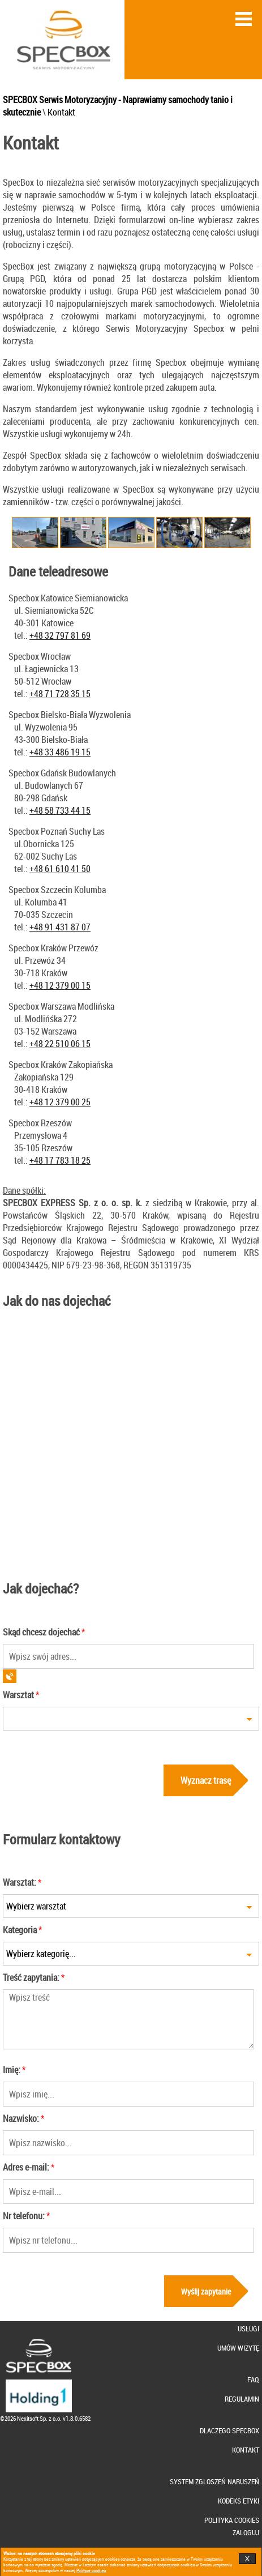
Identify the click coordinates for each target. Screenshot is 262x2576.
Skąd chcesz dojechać (41, 1632)
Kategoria (20, 1930)
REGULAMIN (242, 2399)
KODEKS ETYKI (238, 2501)
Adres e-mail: (26, 2167)
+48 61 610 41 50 (60, 868)
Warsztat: (19, 1882)
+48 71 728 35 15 (60, 693)
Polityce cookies (91, 2570)
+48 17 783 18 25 (60, 1160)
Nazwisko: (21, 2118)
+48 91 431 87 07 (60, 927)
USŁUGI (248, 2329)
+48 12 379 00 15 (60, 985)
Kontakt (61, 112)
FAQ (253, 2380)
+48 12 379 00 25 (60, 1102)
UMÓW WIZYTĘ (238, 2348)
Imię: (11, 2070)
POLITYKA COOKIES (231, 2520)
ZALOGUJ (246, 2532)
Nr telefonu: (24, 2216)
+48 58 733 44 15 (60, 810)
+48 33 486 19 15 (60, 752)
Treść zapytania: (31, 1977)
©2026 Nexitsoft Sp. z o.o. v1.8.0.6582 (45, 2418)
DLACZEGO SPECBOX (229, 2431)
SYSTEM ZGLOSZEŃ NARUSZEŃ (214, 2482)
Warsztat (18, 1695)
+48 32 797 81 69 (60, 635)
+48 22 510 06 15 (60, 1043)
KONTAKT (245, 2450)
